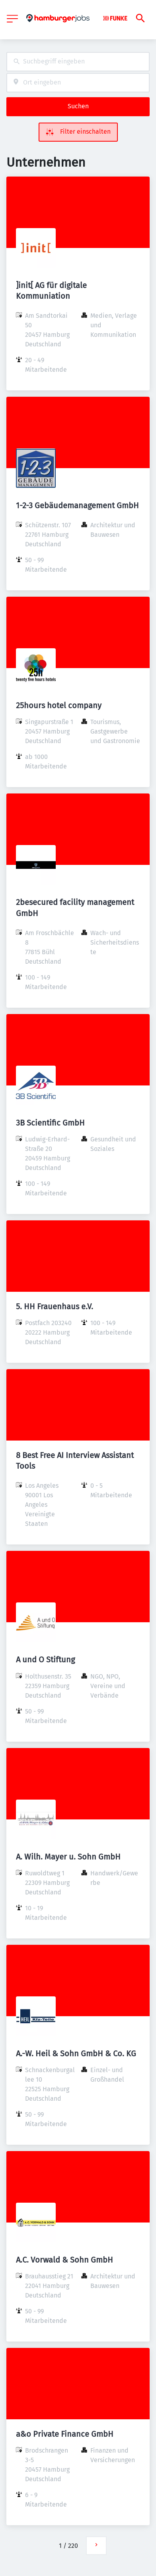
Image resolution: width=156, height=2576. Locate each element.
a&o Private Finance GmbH (64, 2434)
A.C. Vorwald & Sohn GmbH (64, 2260)
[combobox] (78, 61)
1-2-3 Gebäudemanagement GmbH (77, 505)
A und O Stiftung (45, 1659)
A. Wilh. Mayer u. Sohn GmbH (68, 1856)
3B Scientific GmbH (50, 1123)
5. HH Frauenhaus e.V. (54, 1306)
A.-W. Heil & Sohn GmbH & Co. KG (76, 2053)
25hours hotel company (58, 705)
